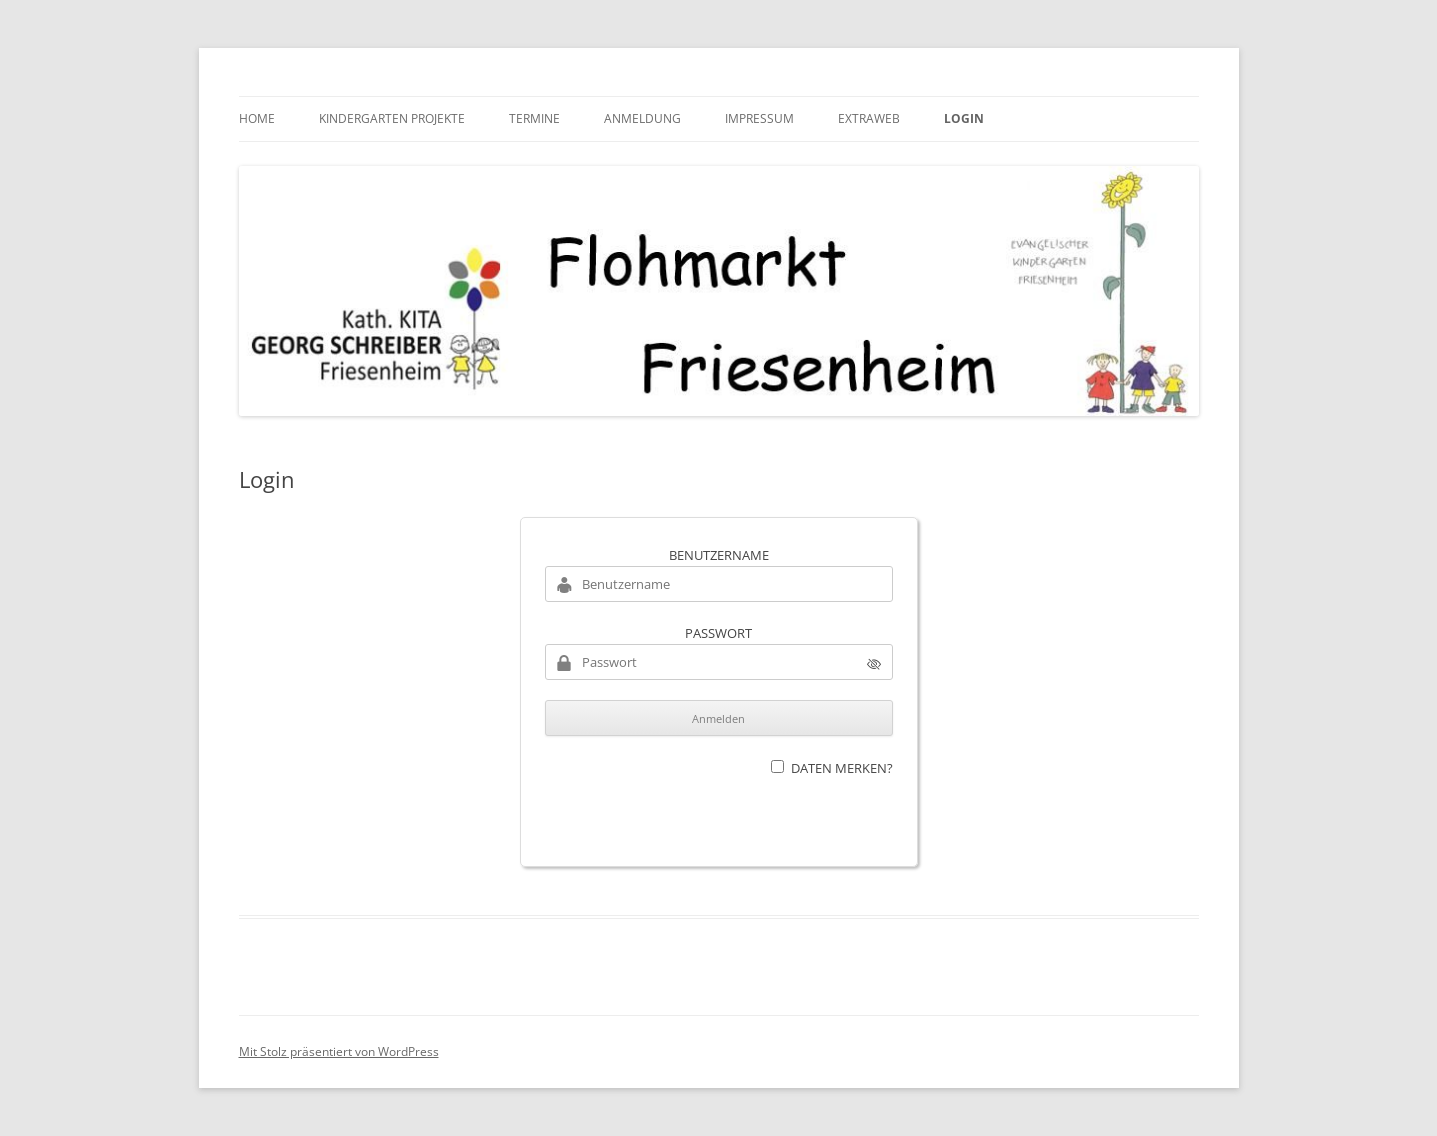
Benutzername (719, 555)
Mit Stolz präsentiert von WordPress (339, 1051)
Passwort (718, 633)
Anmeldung (642, 118)
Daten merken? (842, 768)
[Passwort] (719, 662)
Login (964, 118)
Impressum (759, 118)
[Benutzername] (719, 584)
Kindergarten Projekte (392, 118)
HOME (257, 118)
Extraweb (869, 118)
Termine (534, 118)
